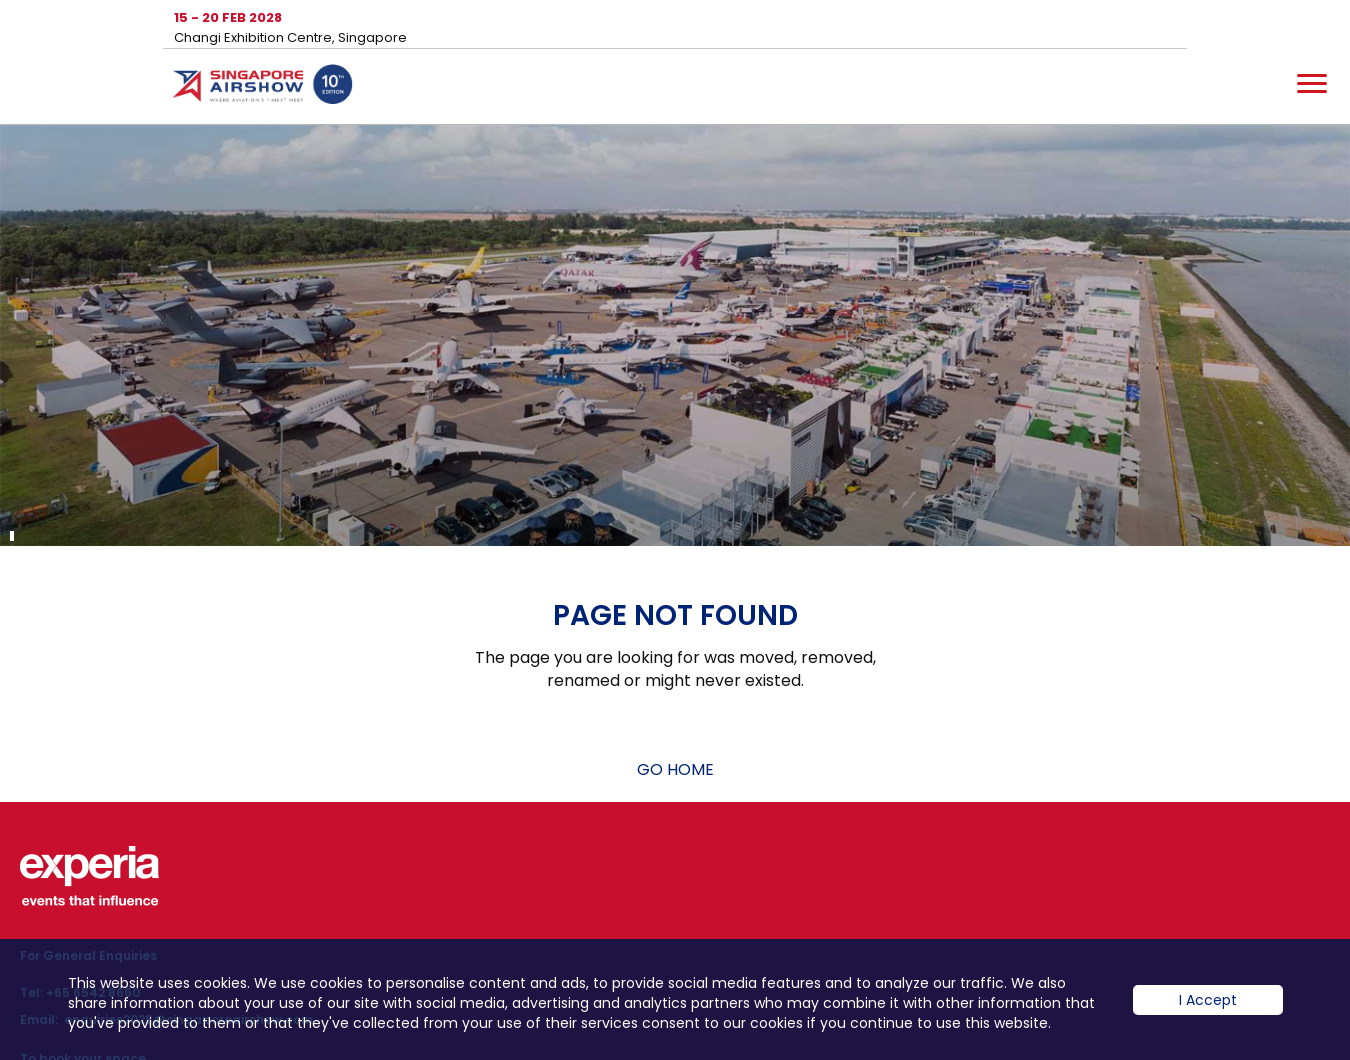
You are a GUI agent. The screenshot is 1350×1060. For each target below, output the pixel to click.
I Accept (1208, 1015)
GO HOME (675, 769)
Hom (263, 88)
